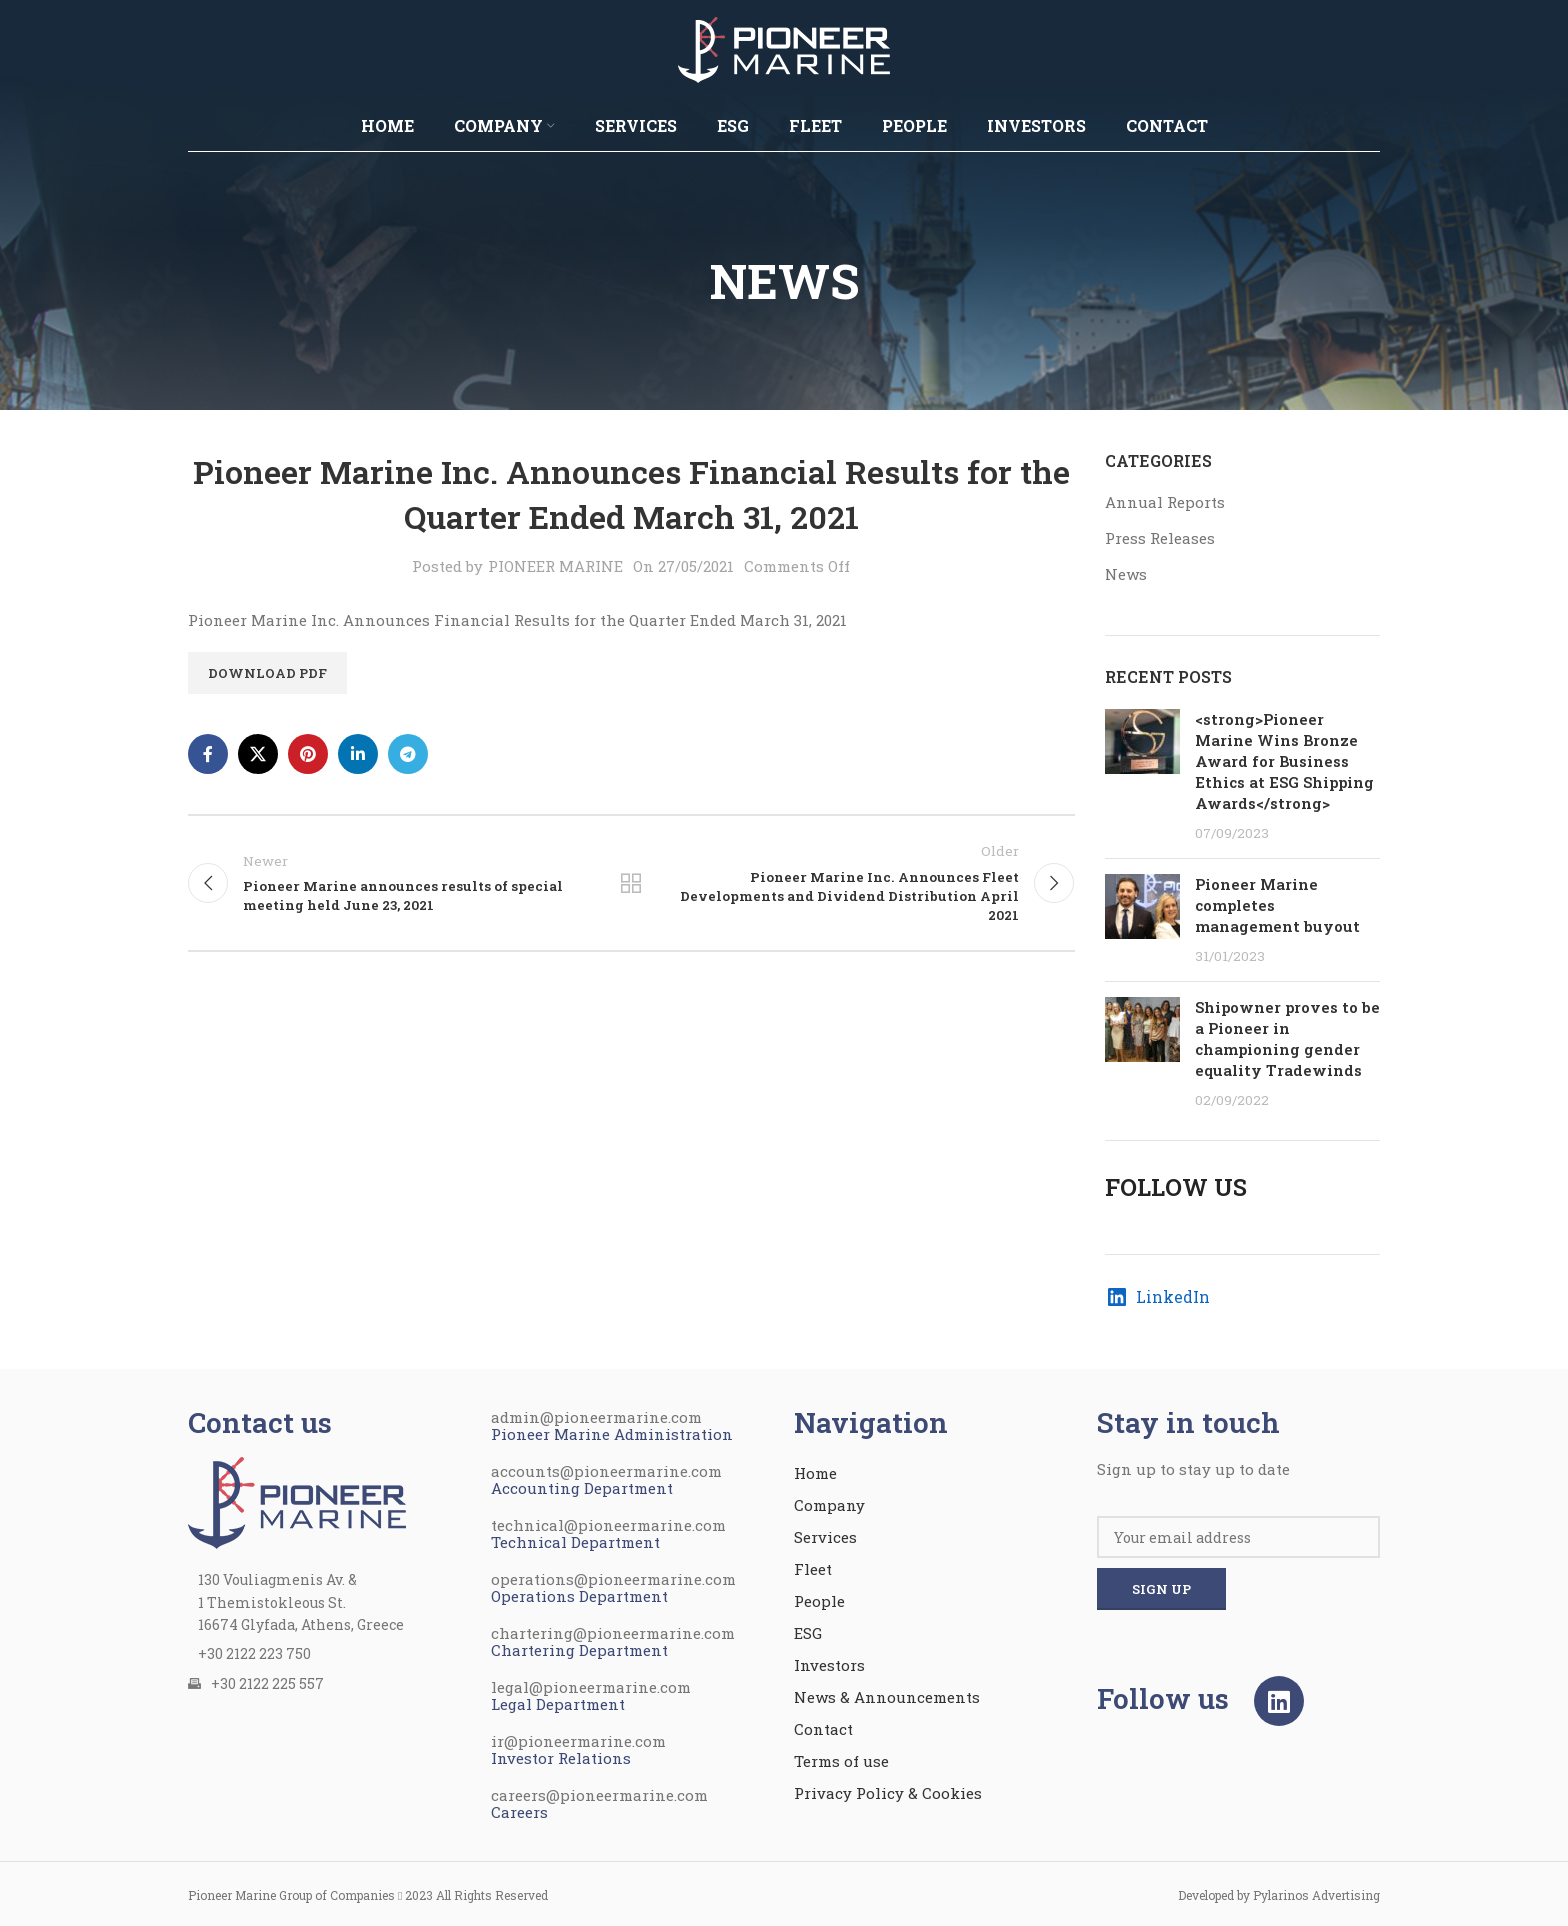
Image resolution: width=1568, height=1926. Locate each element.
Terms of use (841, 1761)
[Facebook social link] (208, 754)
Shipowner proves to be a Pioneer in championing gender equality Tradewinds (1287, 1038)
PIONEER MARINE (555, 566)
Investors (829, 1665)
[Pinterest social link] (308, 754)
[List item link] (329, 1654)
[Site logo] (784, 48)
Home (815, 1473)
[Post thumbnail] (1142, 776)
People (819, 1601)
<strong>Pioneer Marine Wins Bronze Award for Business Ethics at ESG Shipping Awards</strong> (1284, 761)
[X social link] (258, 754)
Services (825, 1537)
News (1126, 574)
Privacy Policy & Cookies (888, 1793)
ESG (808, 1633)
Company (829, 1505)
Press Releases (1160, 538)
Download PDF (267, 673)
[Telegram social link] (408, 754)
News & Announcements (887, 1697)
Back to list (631, 883)
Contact (823, 1729)
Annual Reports (1165, 502)
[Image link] (297, 1501)
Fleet (813, 1569)
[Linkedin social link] (358, 754)
